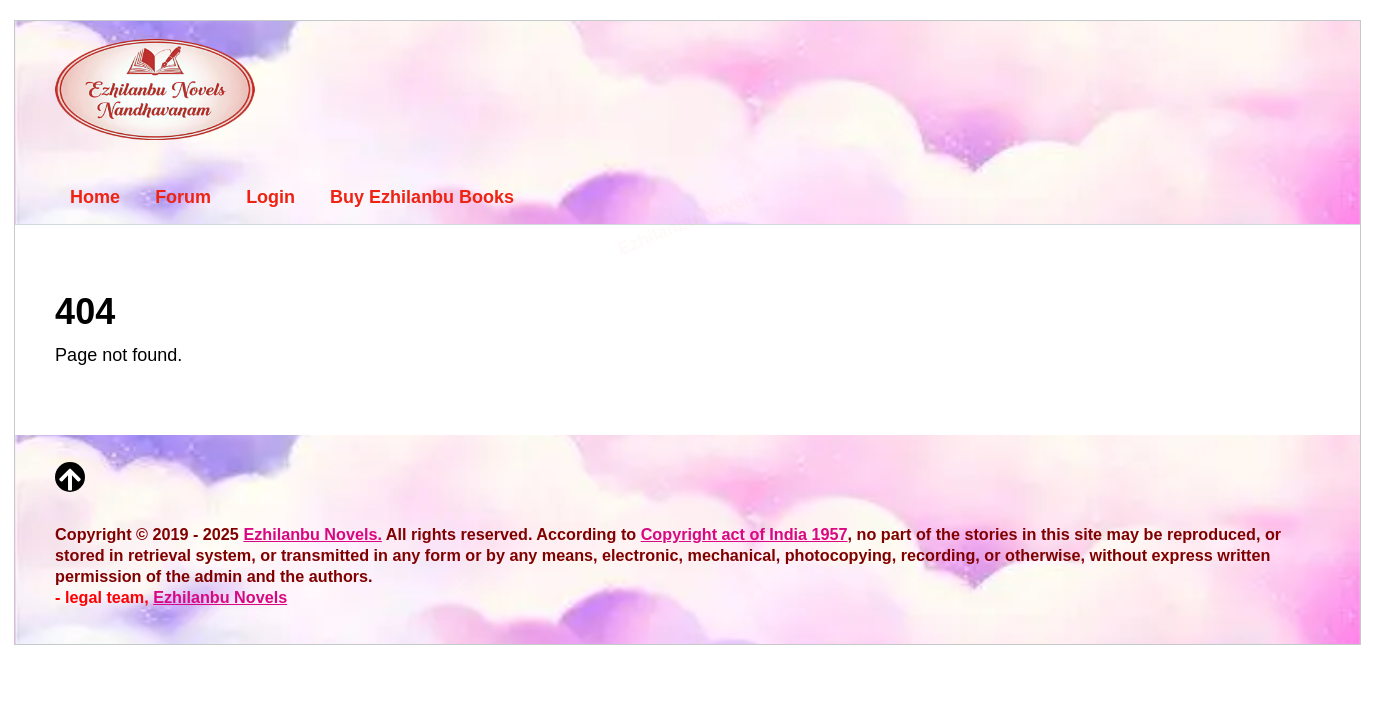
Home (95, 197)
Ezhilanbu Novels (220, 597)
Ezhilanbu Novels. (312, 534)
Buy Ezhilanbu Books (422, 197)
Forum (183, 197)
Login (270, 197)
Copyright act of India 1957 (744, 534)
